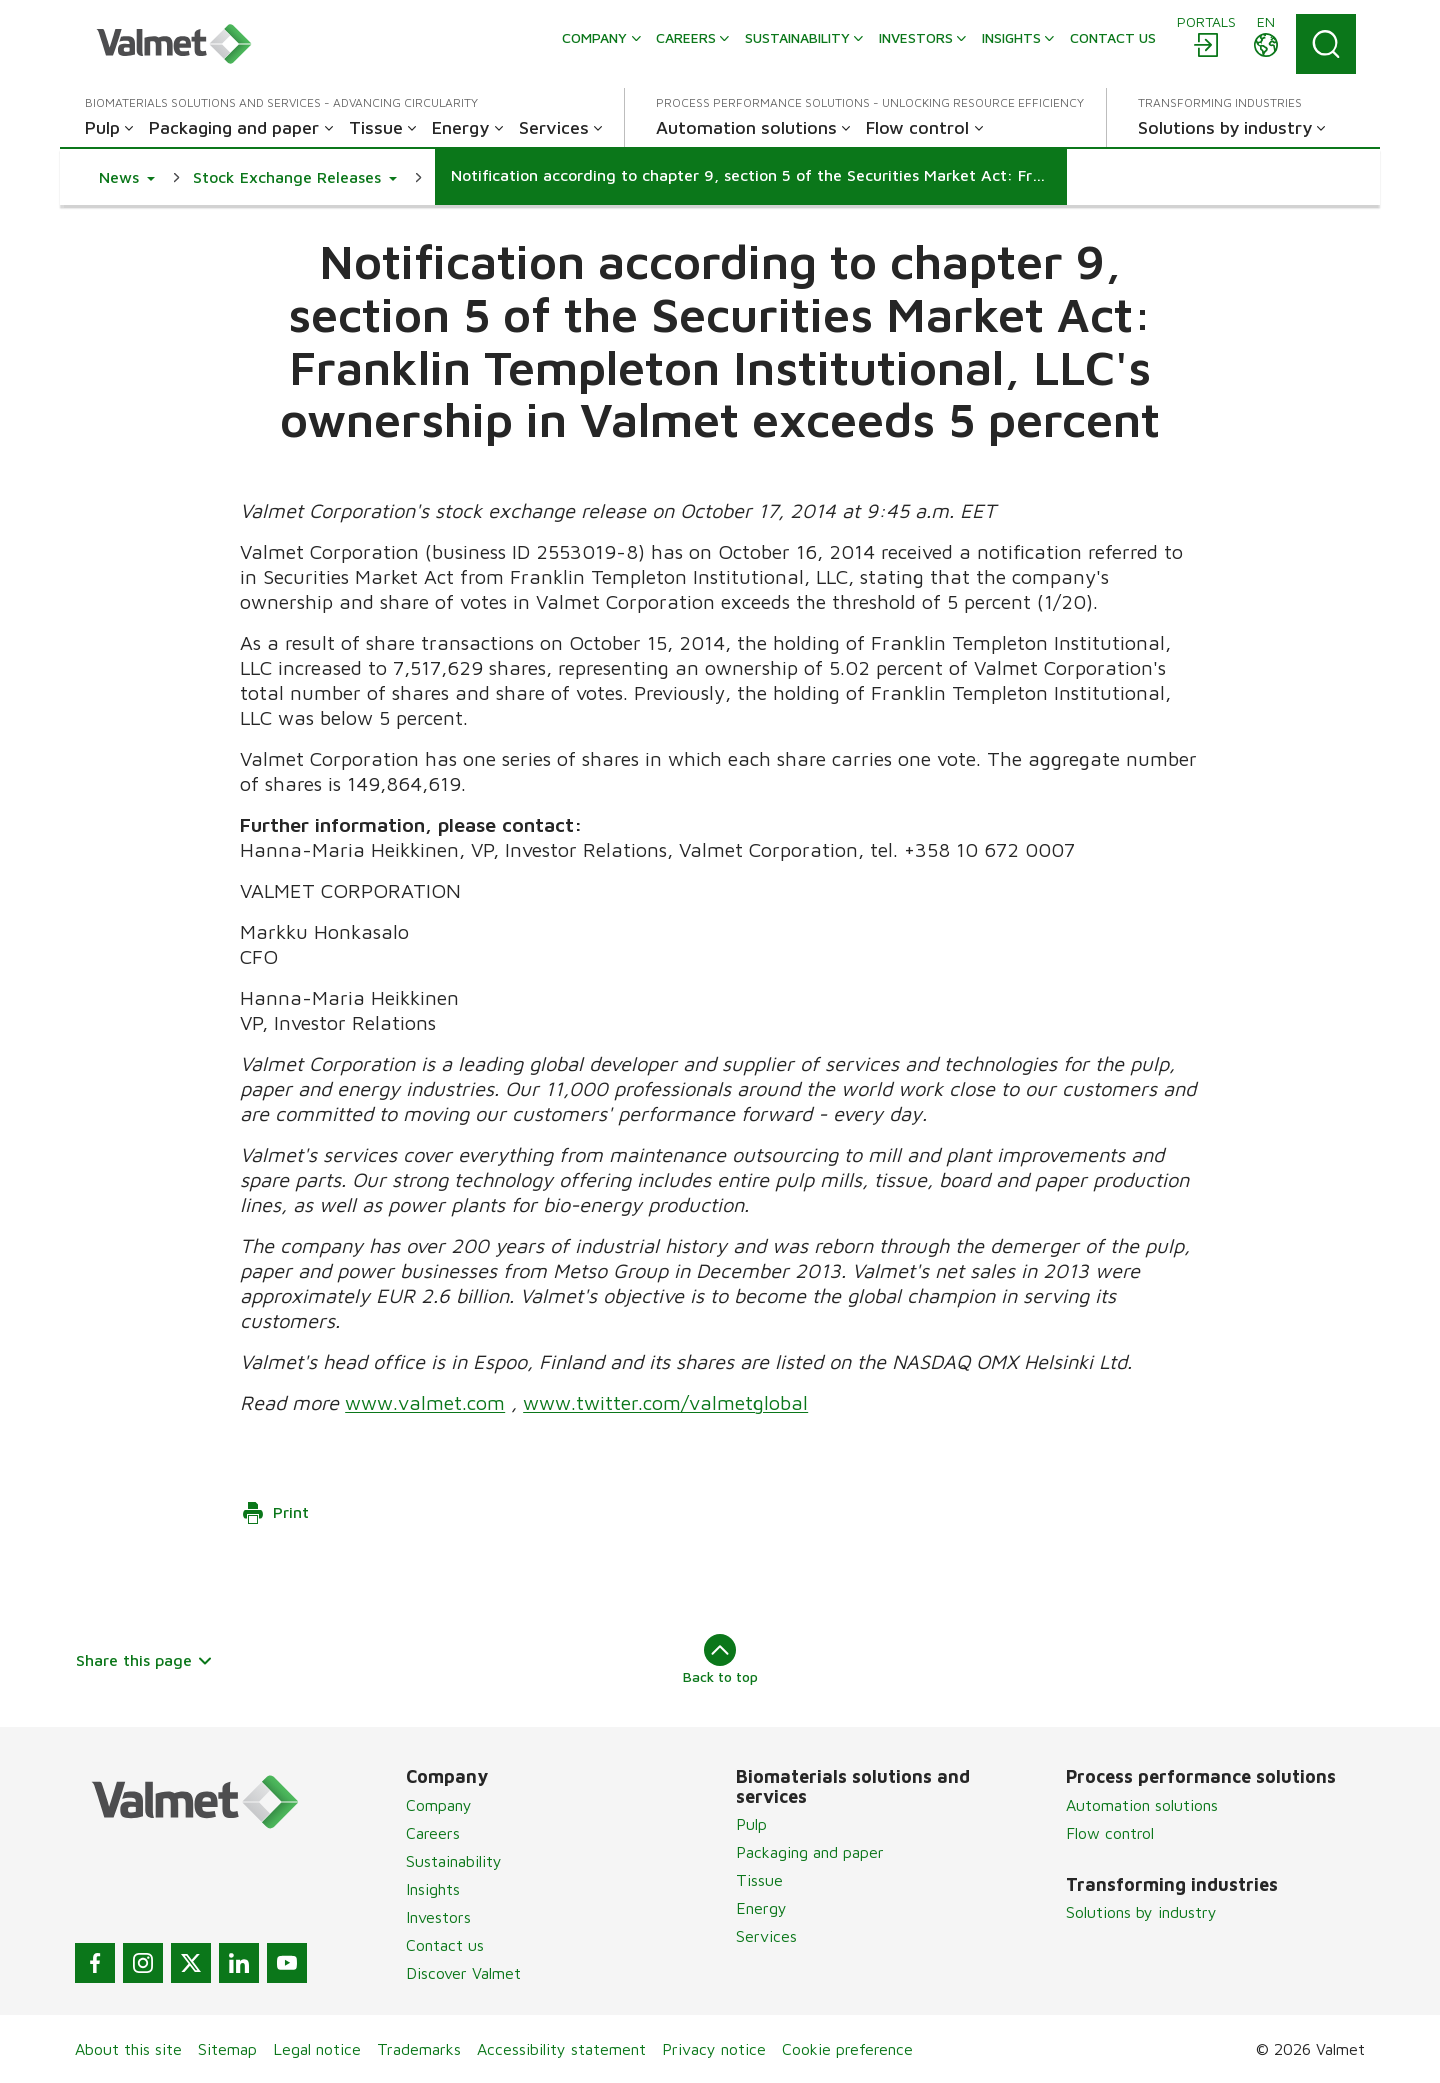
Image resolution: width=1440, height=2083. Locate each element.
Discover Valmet (463, 1973)
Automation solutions (1142, 1805)
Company (439, 1805)
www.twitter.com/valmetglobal (665, 1402)
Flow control (1110, 1833)
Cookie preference (847, 2049)
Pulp (751, 1824)
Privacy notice (714, 2049)
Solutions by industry (1141, 1912)
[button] (127, 177)
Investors (438, 1917)
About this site (128, 2049)
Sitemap (227, 2049)
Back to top (720, 1659)
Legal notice (317, 2049)
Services (766, 1936)
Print (275, 1513)
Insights (433, 1889)
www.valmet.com (425, 1402)
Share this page (144, 1660)
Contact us (445, 1945)
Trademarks (419, 2049)
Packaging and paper (810, 1852)
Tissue (759, 1880)
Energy (761, 1908)
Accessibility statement (561, 2049)
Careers (433, 1833)
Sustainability (454, 1861)
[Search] (1326, 44)
